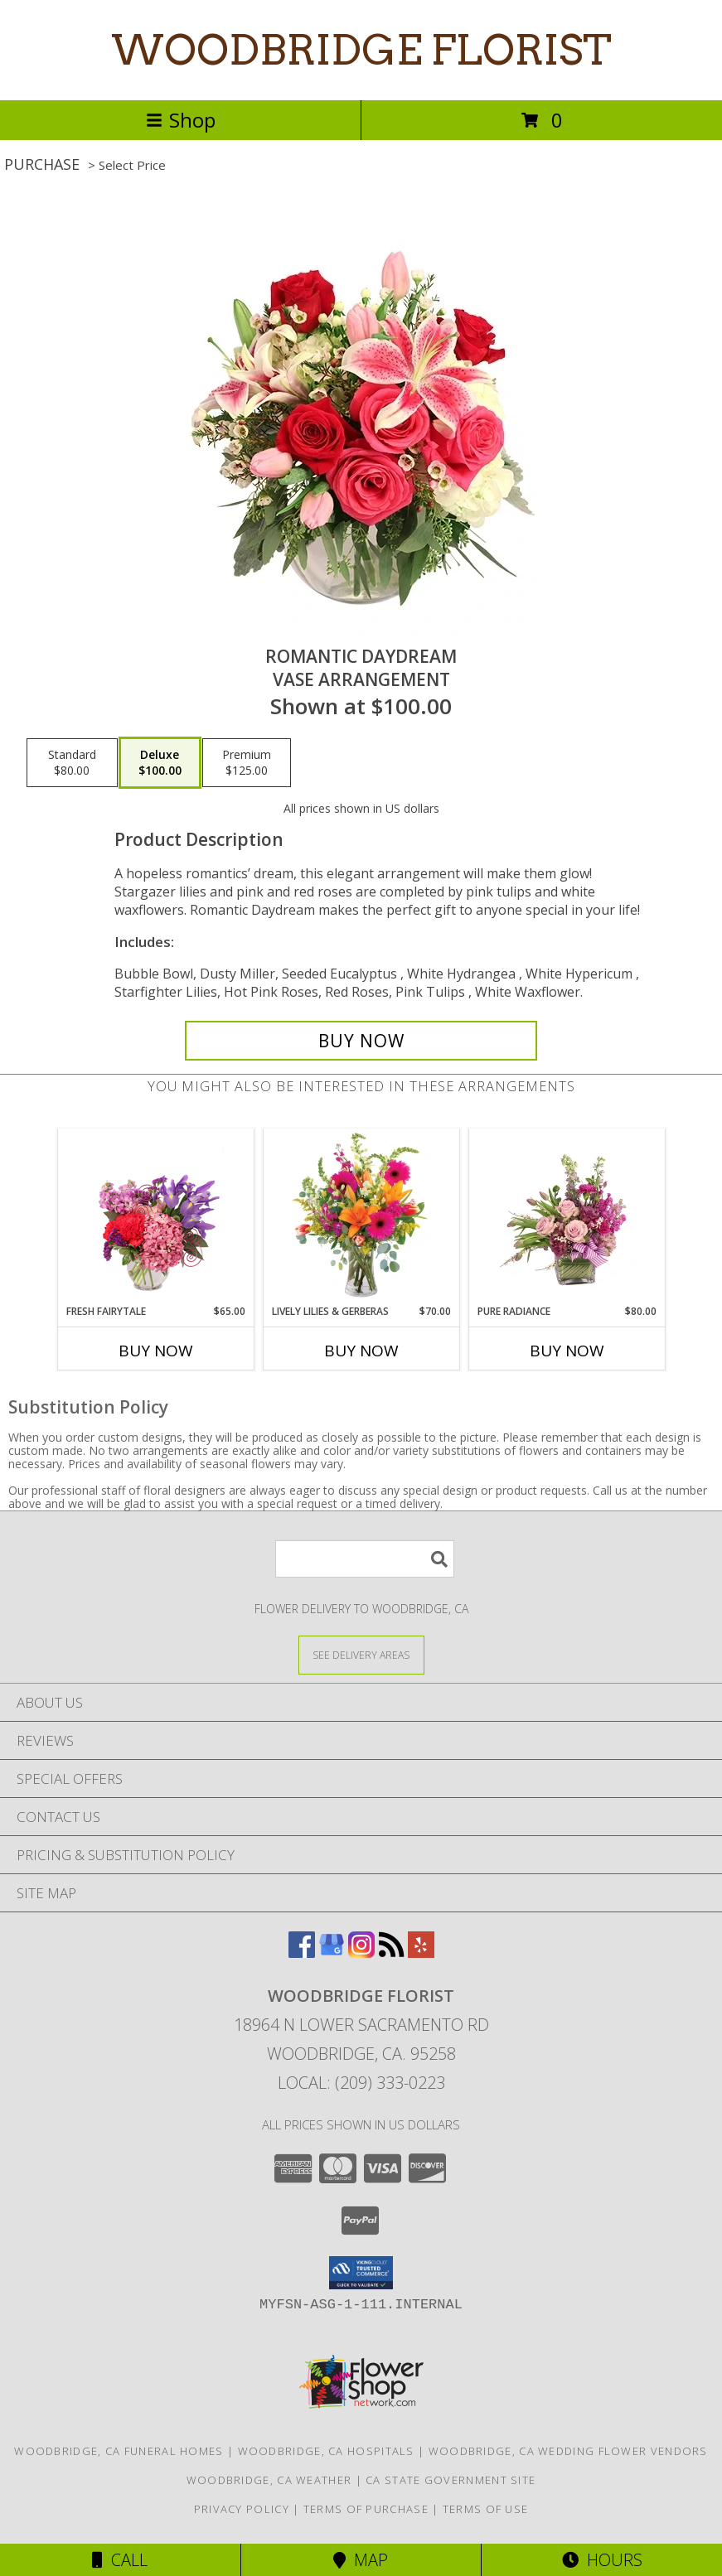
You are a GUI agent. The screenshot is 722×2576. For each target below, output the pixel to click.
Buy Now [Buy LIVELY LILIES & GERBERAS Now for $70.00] (361, 1350)
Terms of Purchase (366, 2508)
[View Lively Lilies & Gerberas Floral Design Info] (361, 1216)
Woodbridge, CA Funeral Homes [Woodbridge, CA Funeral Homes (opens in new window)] (118, 2450)
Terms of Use (486, 2508)
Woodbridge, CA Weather (269, 2479)
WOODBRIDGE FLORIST (361, 50)
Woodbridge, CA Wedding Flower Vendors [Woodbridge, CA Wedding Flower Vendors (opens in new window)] (568, 2450)
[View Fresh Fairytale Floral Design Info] (155, 1216)
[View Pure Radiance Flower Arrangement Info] (566, 1216)
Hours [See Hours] (602, 2560)
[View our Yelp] (421, 1952)
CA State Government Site (450, 2479)
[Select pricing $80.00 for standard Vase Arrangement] (72, 763)
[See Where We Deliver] (361, 1654)
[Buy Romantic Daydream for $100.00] (361, 1041)
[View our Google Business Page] (331, 1952)
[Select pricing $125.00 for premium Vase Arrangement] (246, 763)
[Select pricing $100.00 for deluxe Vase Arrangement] (160, 763)
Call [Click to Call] (120, 2560)
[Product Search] (364, 1559)
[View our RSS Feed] (391, 1952)
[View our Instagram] (361, 1952)
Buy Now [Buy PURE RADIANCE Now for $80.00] (567, 1350)
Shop (181, 119)
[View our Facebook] (301, 1952)
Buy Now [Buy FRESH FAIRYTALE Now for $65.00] (156, 1350)
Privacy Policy (241, 2508)
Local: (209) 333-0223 (361, 2082)
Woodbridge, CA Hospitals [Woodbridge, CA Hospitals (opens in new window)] (326, 2450)
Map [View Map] (360, 2560)
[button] (361, 2272)
